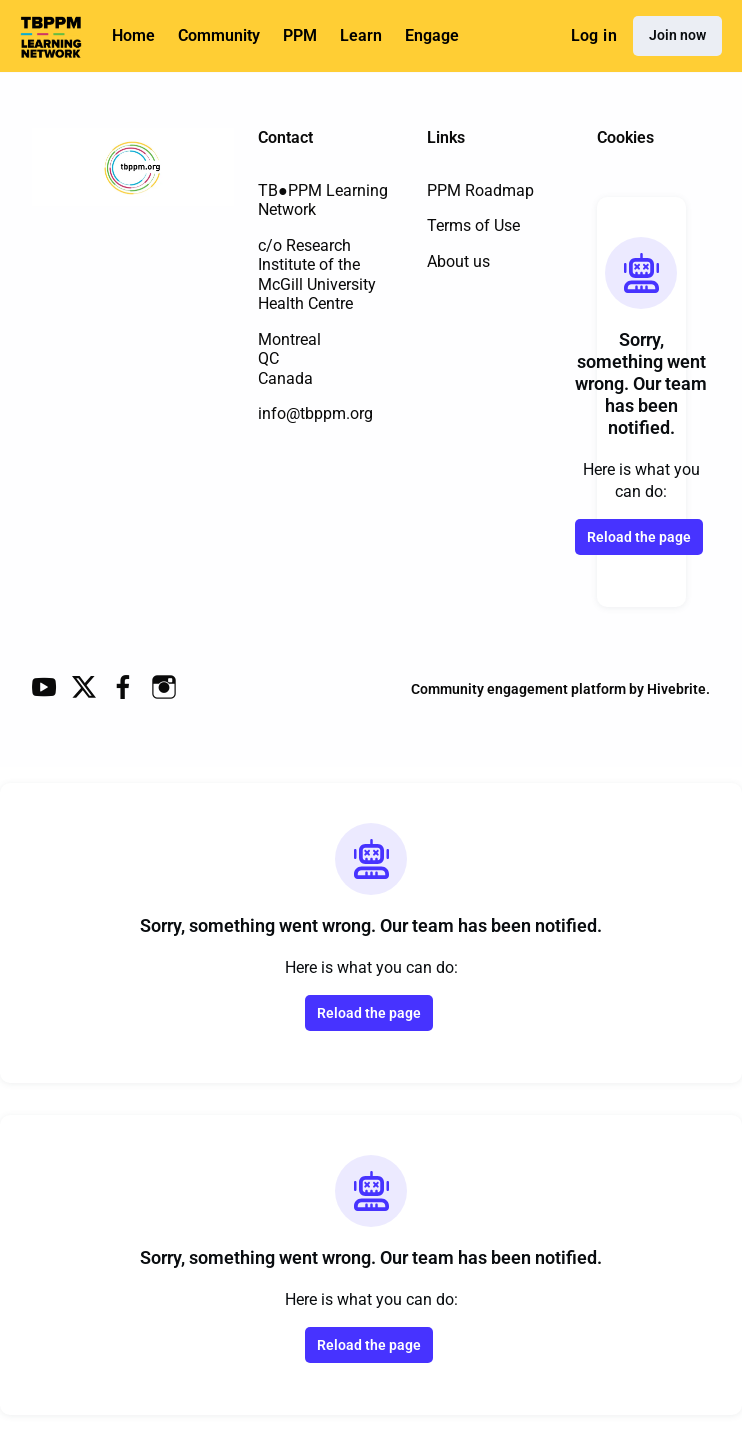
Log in (594, 35)
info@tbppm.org (315, 413)
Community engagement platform (518, 689)
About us (458, 261)
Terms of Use (473, 225)
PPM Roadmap (480, 190)
